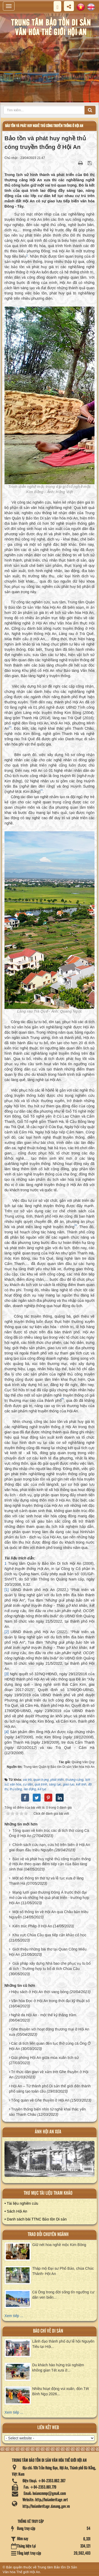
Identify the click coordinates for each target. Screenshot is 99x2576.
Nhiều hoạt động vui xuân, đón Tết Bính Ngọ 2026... (60, 2391)
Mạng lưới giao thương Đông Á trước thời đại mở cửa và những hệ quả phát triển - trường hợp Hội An (49, 1897)
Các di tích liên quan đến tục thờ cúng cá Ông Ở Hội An (50, 2046)
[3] (6, 1674)
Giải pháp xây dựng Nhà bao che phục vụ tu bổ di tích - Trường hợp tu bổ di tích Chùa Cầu (50, 1966)
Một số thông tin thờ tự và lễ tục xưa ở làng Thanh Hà (46, 1880)
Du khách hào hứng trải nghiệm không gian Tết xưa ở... (58, 2367)
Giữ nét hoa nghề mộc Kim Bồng (59, 2245)
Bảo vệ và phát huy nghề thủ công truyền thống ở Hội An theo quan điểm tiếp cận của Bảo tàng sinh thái (50, 1864)
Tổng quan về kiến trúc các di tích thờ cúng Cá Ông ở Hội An (49, 1833)
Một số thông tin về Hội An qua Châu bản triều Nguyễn (48, 1914)
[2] (6, 1632)
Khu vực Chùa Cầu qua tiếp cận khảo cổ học (49, 1935)
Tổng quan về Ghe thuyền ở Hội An (40, 2100)
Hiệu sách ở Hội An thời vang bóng (40, 1992)
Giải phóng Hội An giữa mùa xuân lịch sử (45, 2057)
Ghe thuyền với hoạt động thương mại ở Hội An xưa (49, 2032)
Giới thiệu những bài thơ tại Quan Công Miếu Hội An (47, 1952)
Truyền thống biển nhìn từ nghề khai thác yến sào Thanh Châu (47, 2112)
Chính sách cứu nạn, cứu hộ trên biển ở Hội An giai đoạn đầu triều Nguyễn (49, 1847)
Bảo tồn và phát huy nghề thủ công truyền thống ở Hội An (44, 126)
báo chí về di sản (48, 2331)
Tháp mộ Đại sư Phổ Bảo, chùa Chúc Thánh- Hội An (63, 2271)
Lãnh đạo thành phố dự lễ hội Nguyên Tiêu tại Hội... (63, 2344)
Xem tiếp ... (13, 2316)
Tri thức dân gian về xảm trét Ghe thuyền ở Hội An (48, 2074)
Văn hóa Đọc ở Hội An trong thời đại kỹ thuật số (50, 2001)
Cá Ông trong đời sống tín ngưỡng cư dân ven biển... (63, 2294)
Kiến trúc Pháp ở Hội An (32, 1926)
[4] (6, 1732)
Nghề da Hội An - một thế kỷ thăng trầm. (44, 2015)
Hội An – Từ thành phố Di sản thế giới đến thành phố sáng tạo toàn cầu (50, 2088)
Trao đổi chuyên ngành (48, 2234)
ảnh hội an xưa (48, 2132)
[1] (6, 1590)
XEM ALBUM (50, 2161)
